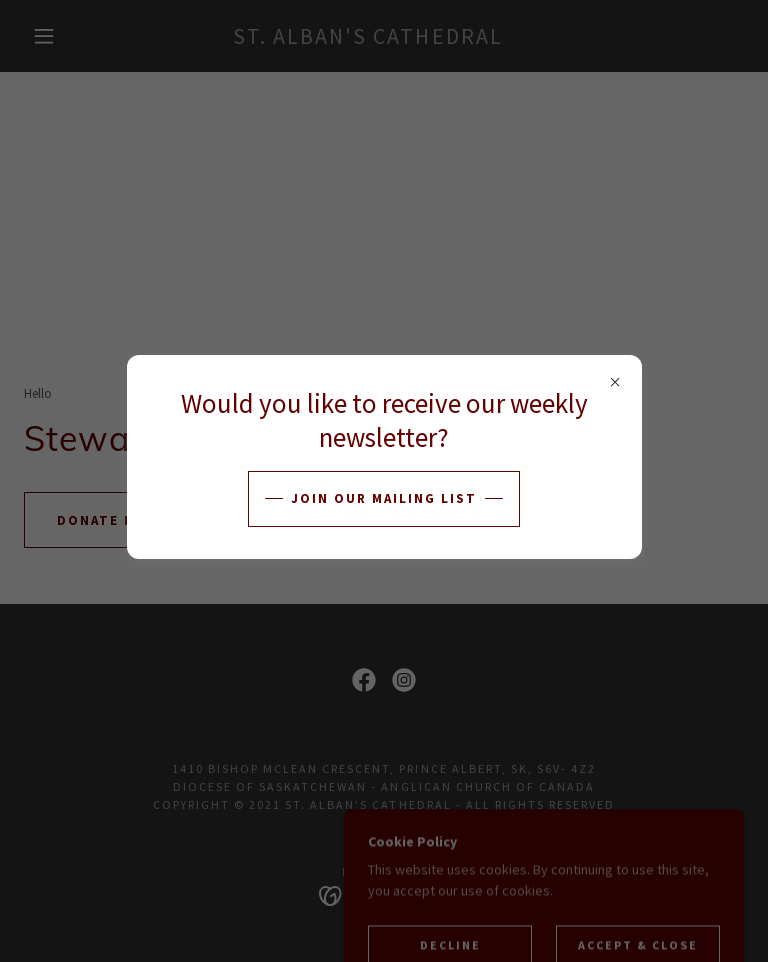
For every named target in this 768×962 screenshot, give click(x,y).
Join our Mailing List (384, 498)
